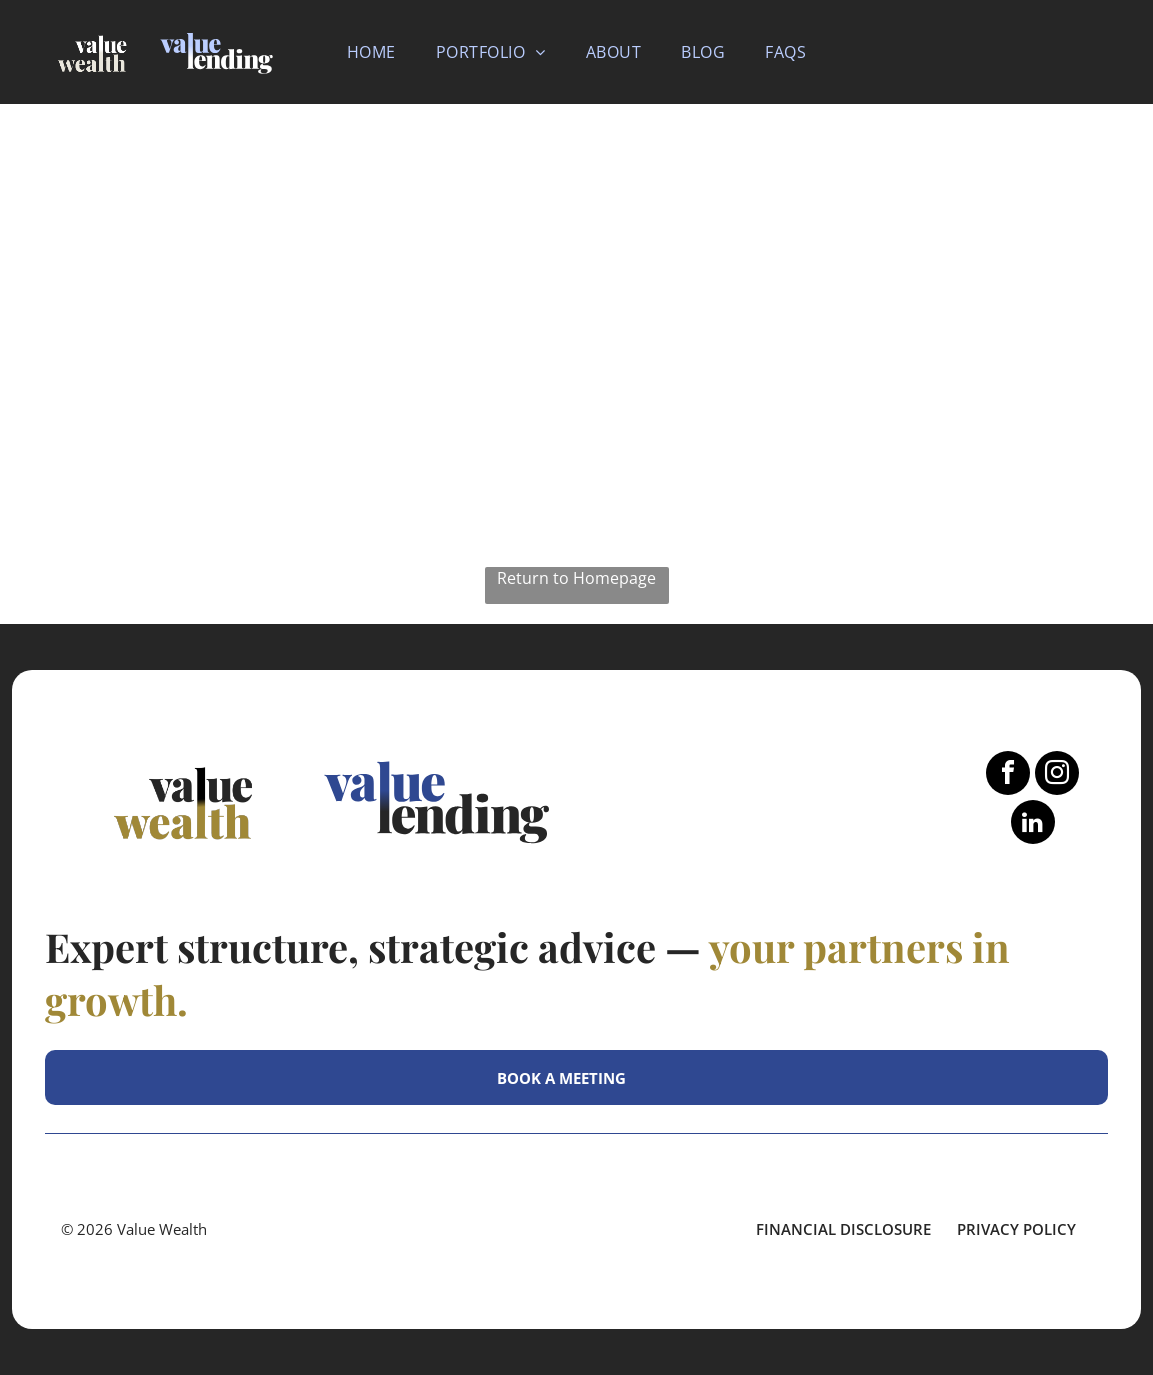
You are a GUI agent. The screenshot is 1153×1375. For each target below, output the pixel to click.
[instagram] (1057, 775)
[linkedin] (1033, 824)
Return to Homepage (576, 578)
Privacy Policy (1016, 1229)
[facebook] (1008, 775)
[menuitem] (371, 52)
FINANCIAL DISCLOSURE (843, 1229)
